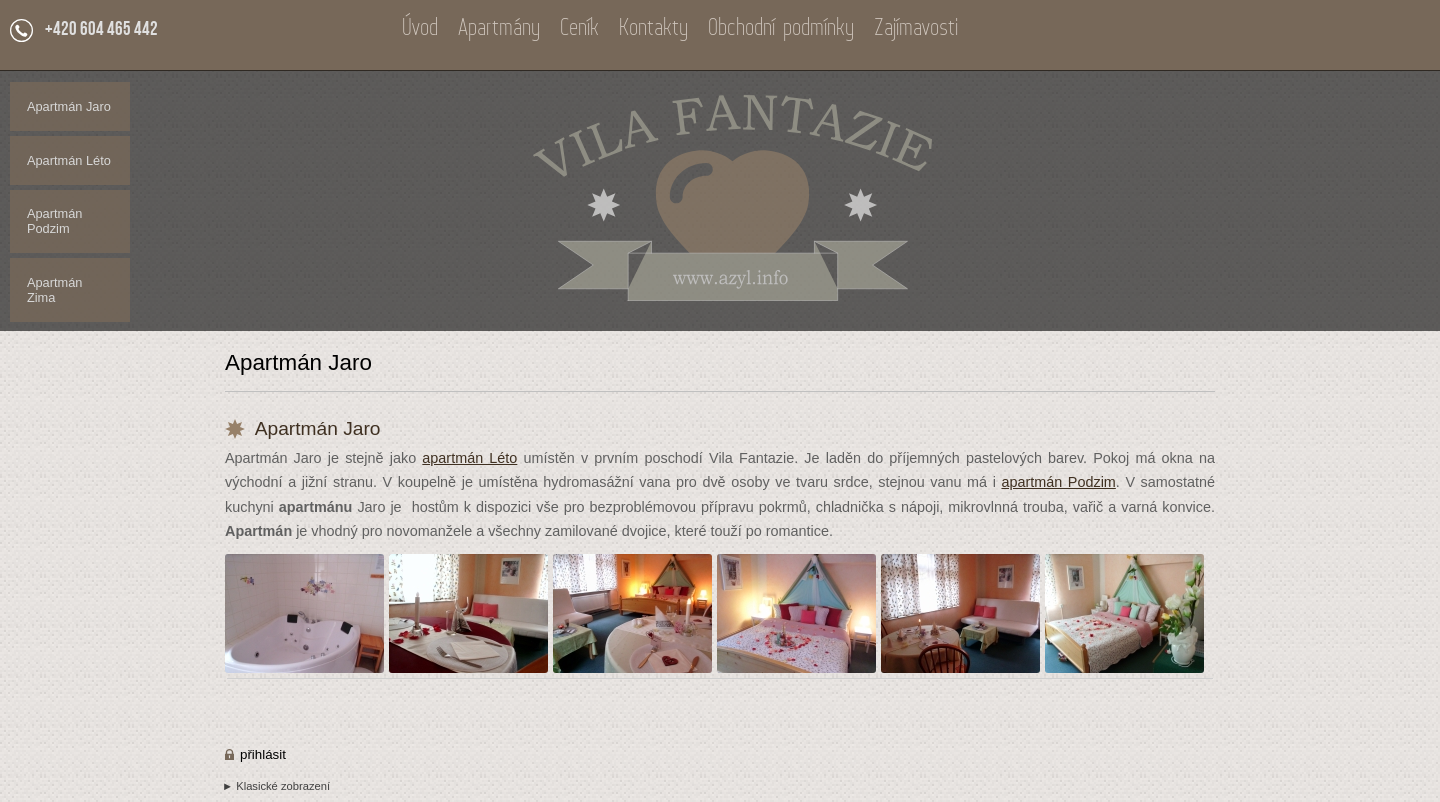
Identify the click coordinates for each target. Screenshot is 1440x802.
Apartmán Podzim (54, 221)
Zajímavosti (916, 29)
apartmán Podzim (1058, 482)
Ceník (579, 29)
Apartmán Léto (69, 160)
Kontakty (653, 29)
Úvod (420, 29)
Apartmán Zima (54, 290)
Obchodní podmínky (781, 29)
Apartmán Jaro (69, 106)
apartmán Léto (469, 458)
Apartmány (499, 29)
